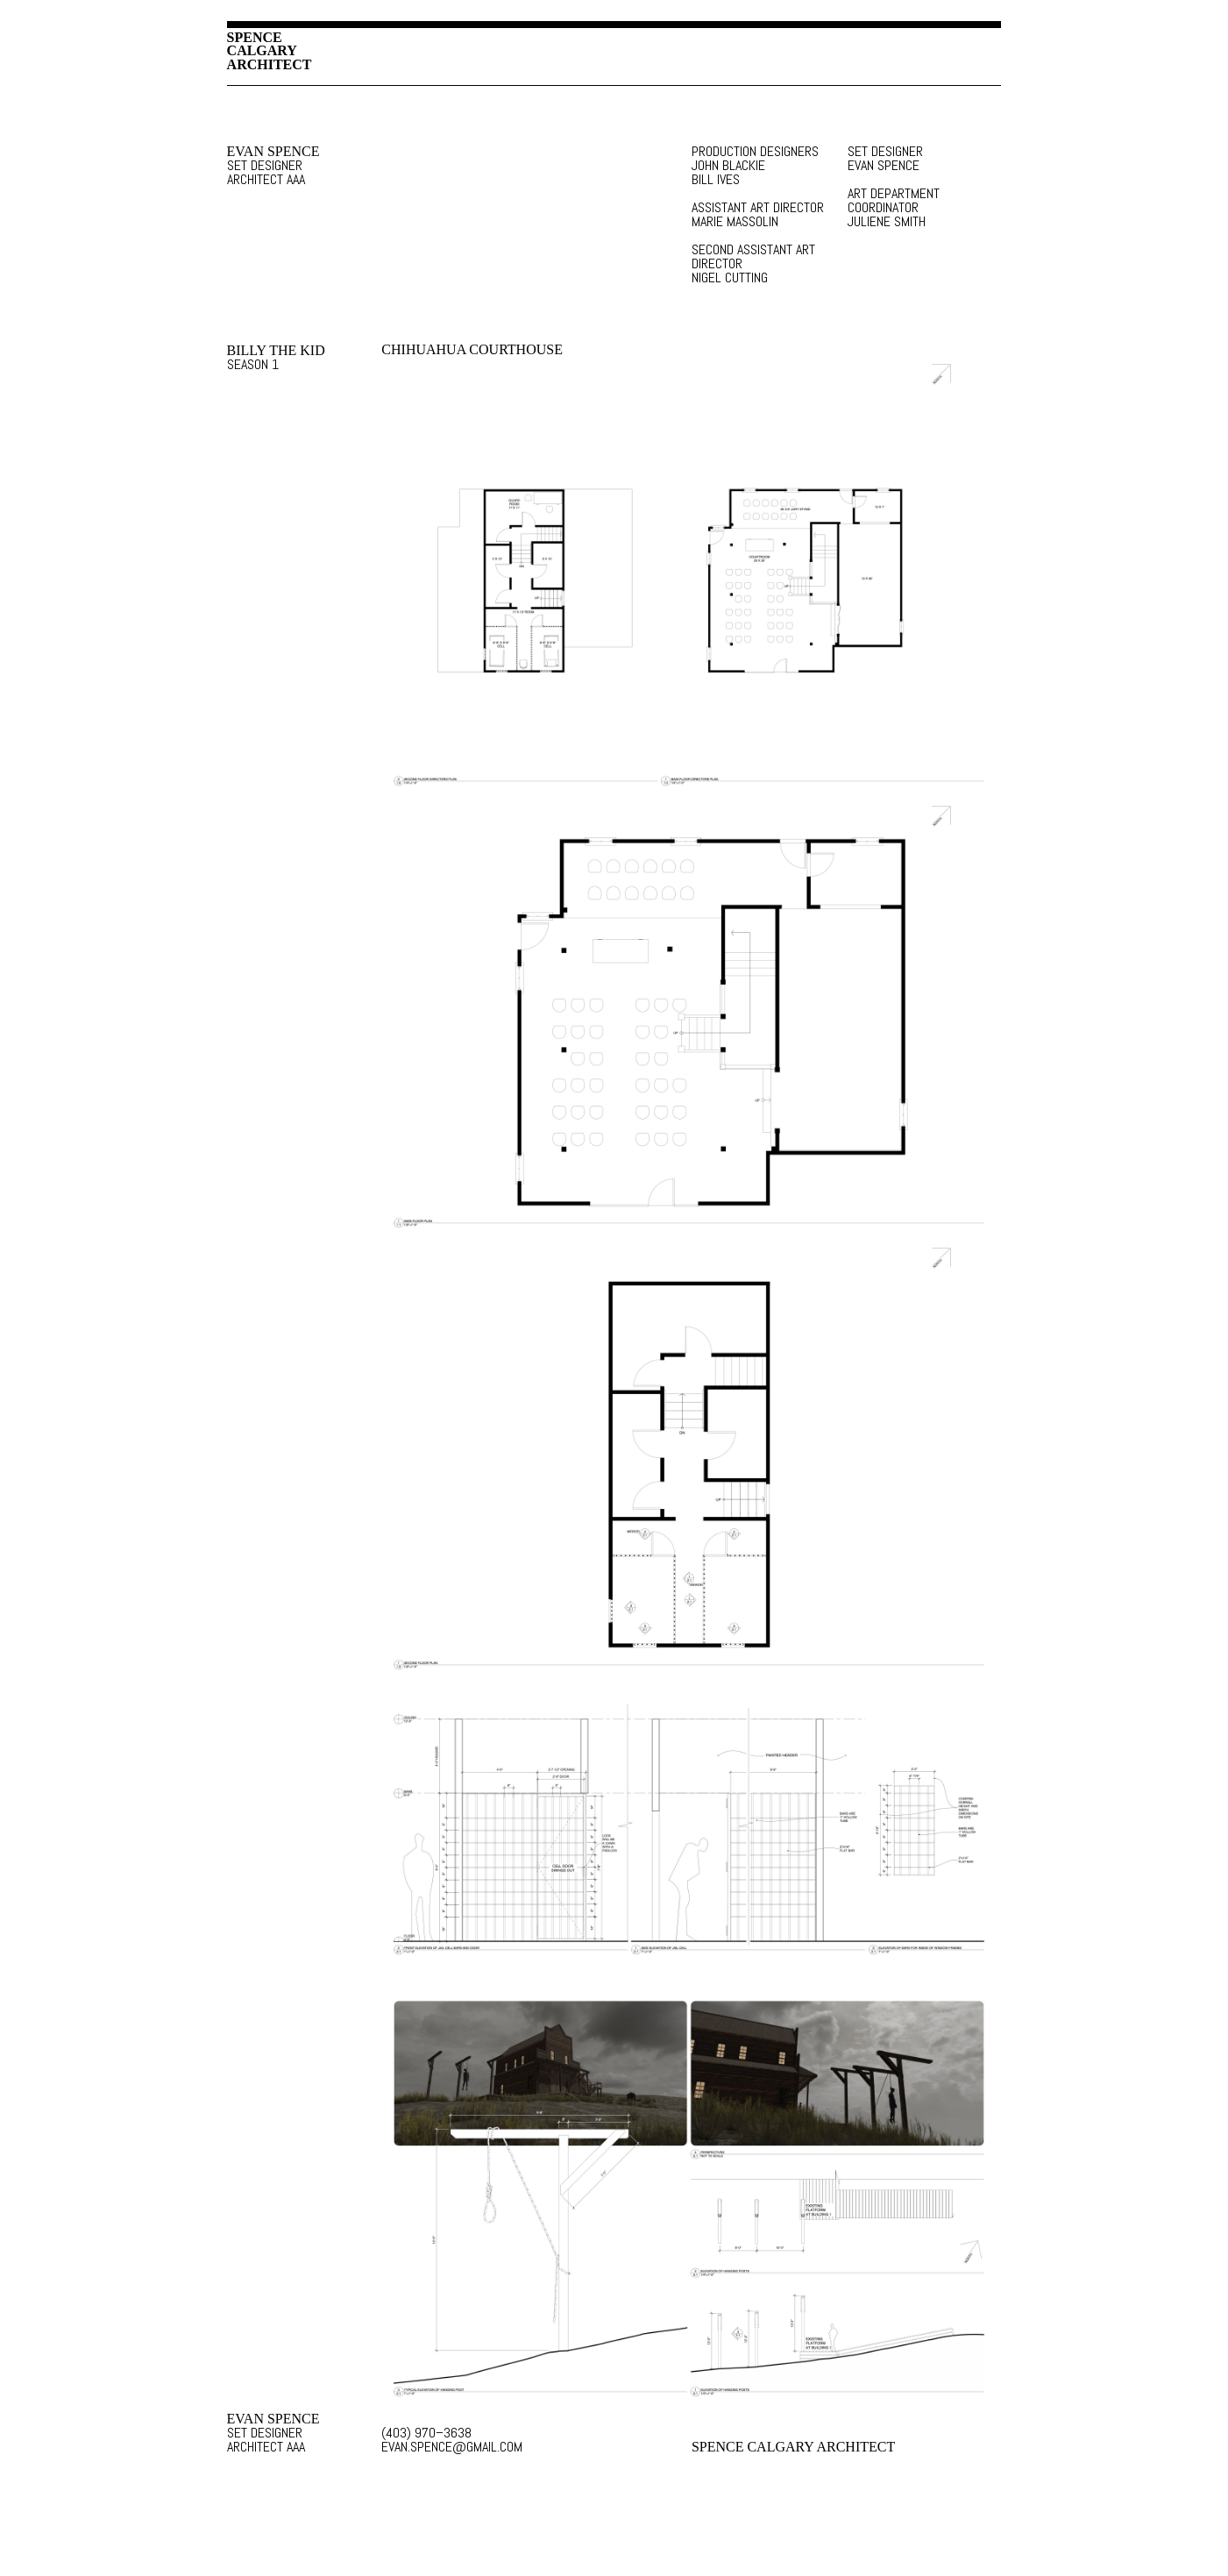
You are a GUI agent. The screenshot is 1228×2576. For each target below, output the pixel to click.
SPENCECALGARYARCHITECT (269, 51)
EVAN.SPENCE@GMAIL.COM (451, 2447)
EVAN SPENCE (273, 152)
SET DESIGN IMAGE (691, 578)
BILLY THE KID (276, 351)
